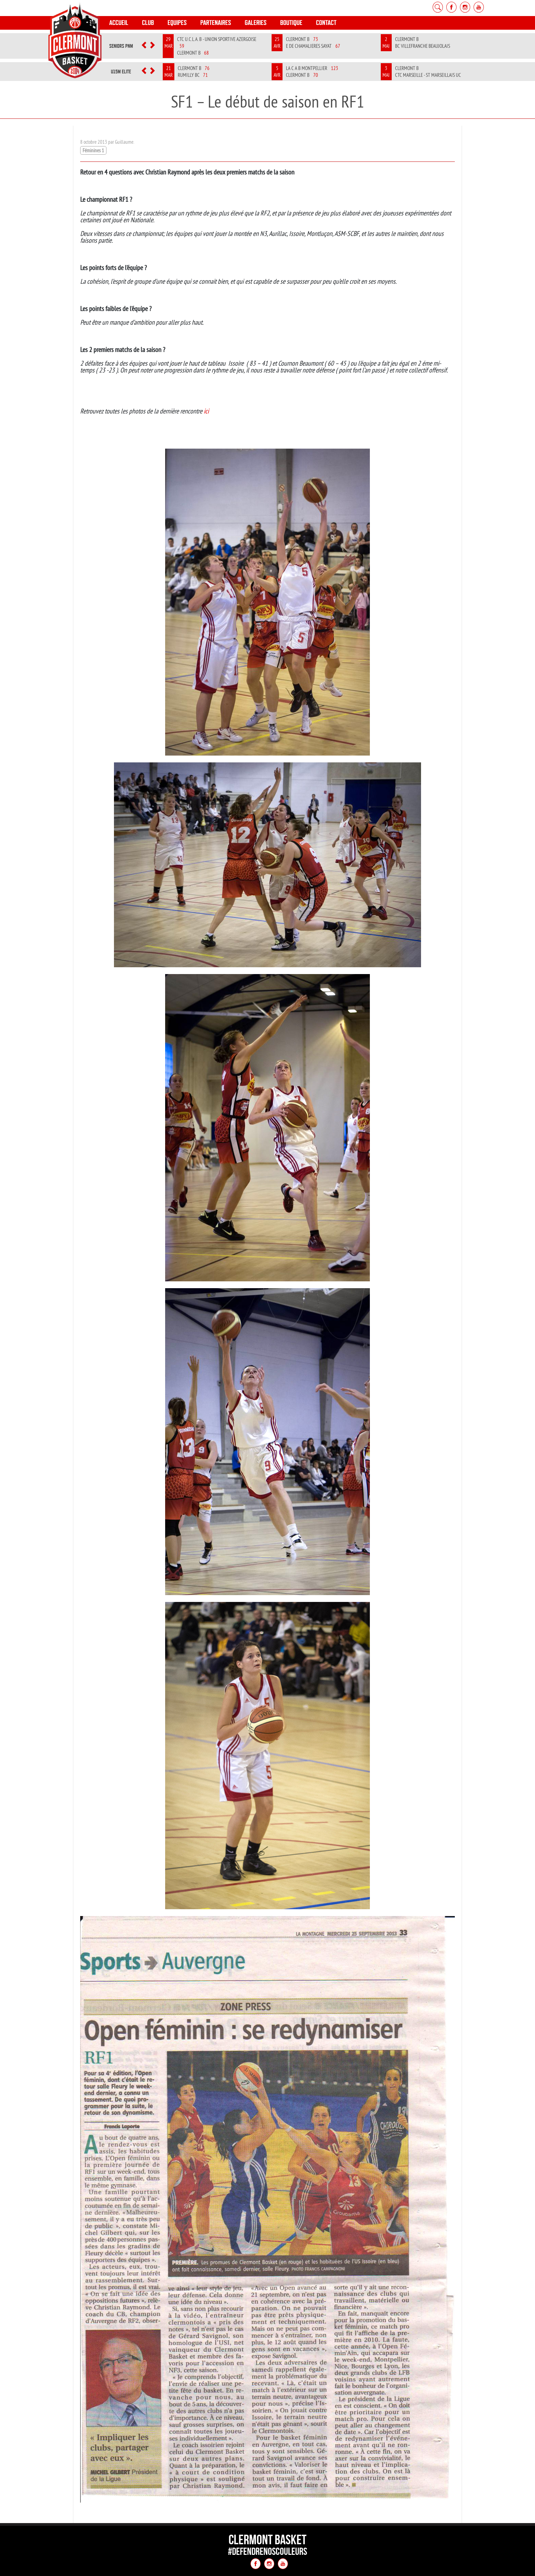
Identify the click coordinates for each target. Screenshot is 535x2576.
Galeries (255, 23)
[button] (144, 46)
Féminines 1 (93, 150)
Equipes (177, 23)
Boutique (291, 23)
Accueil (118, 23)
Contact (326, 23)
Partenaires (215, 23)
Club (148, 23)
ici (206, 411)
